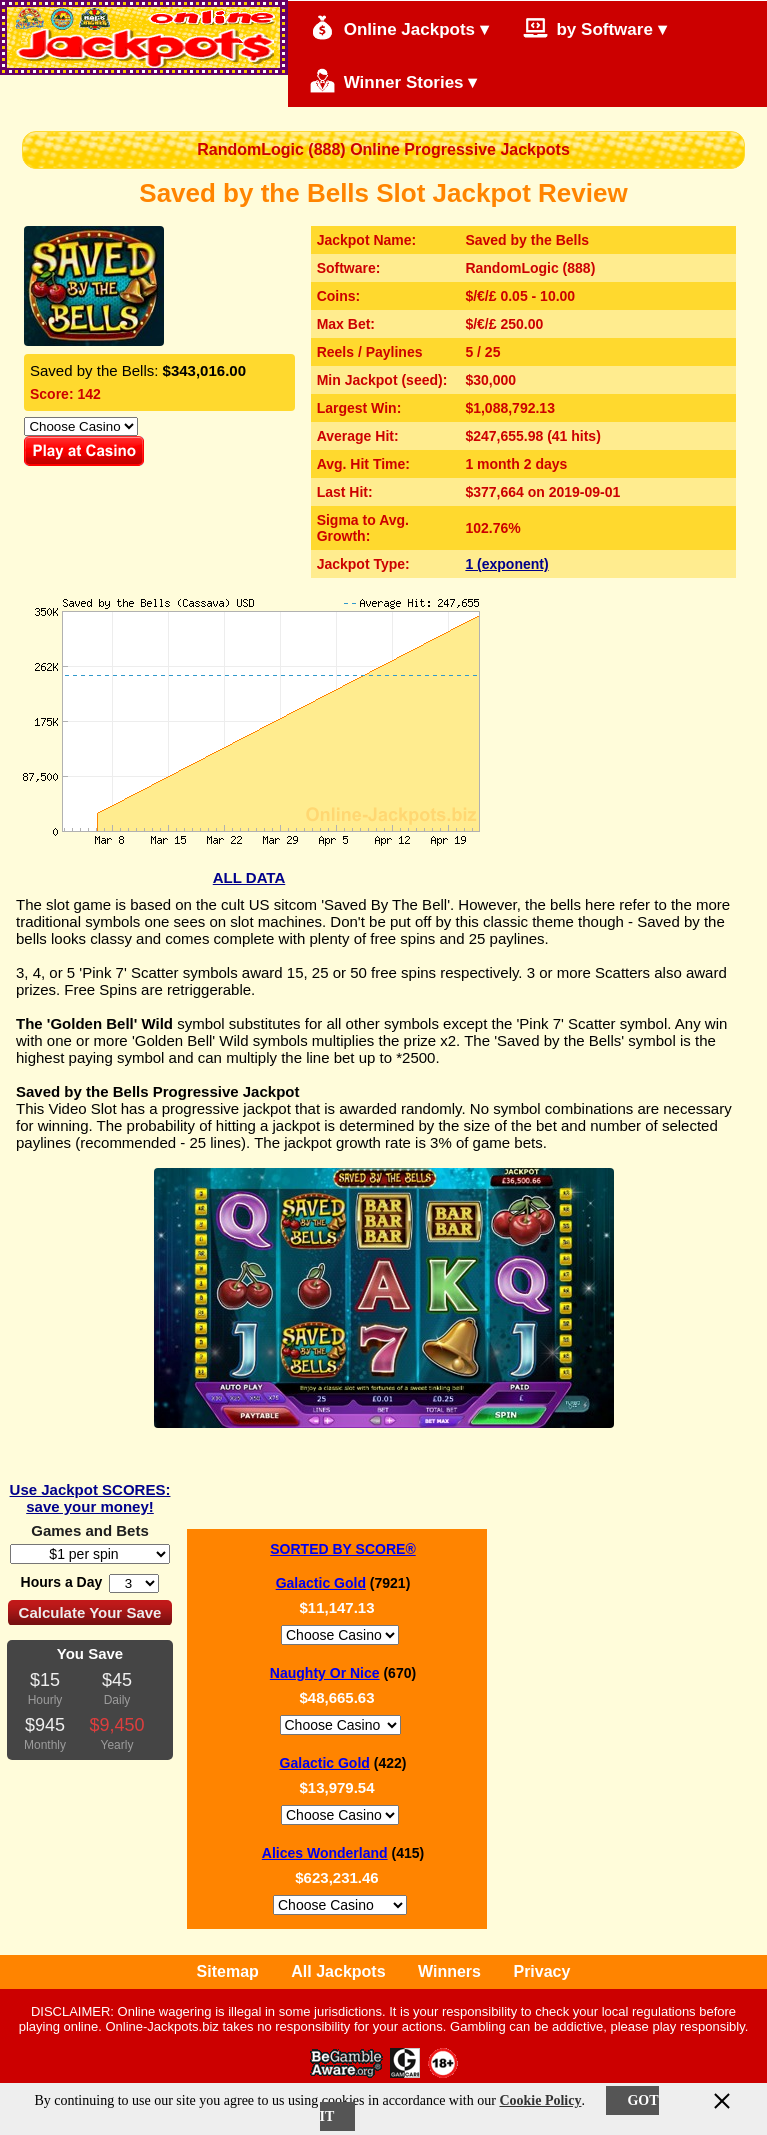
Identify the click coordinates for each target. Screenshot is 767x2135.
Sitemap (228, 1971)
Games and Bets (90, 1530)
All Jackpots (338, 1971)
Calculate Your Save (90, 1612)
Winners (449, 1971)
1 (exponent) (506, 564)
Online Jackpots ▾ (399, 27)
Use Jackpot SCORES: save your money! (90, 1498)
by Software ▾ (595, 27)
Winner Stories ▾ (393, 80)
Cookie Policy (540, 2100)
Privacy (541, 1971)
